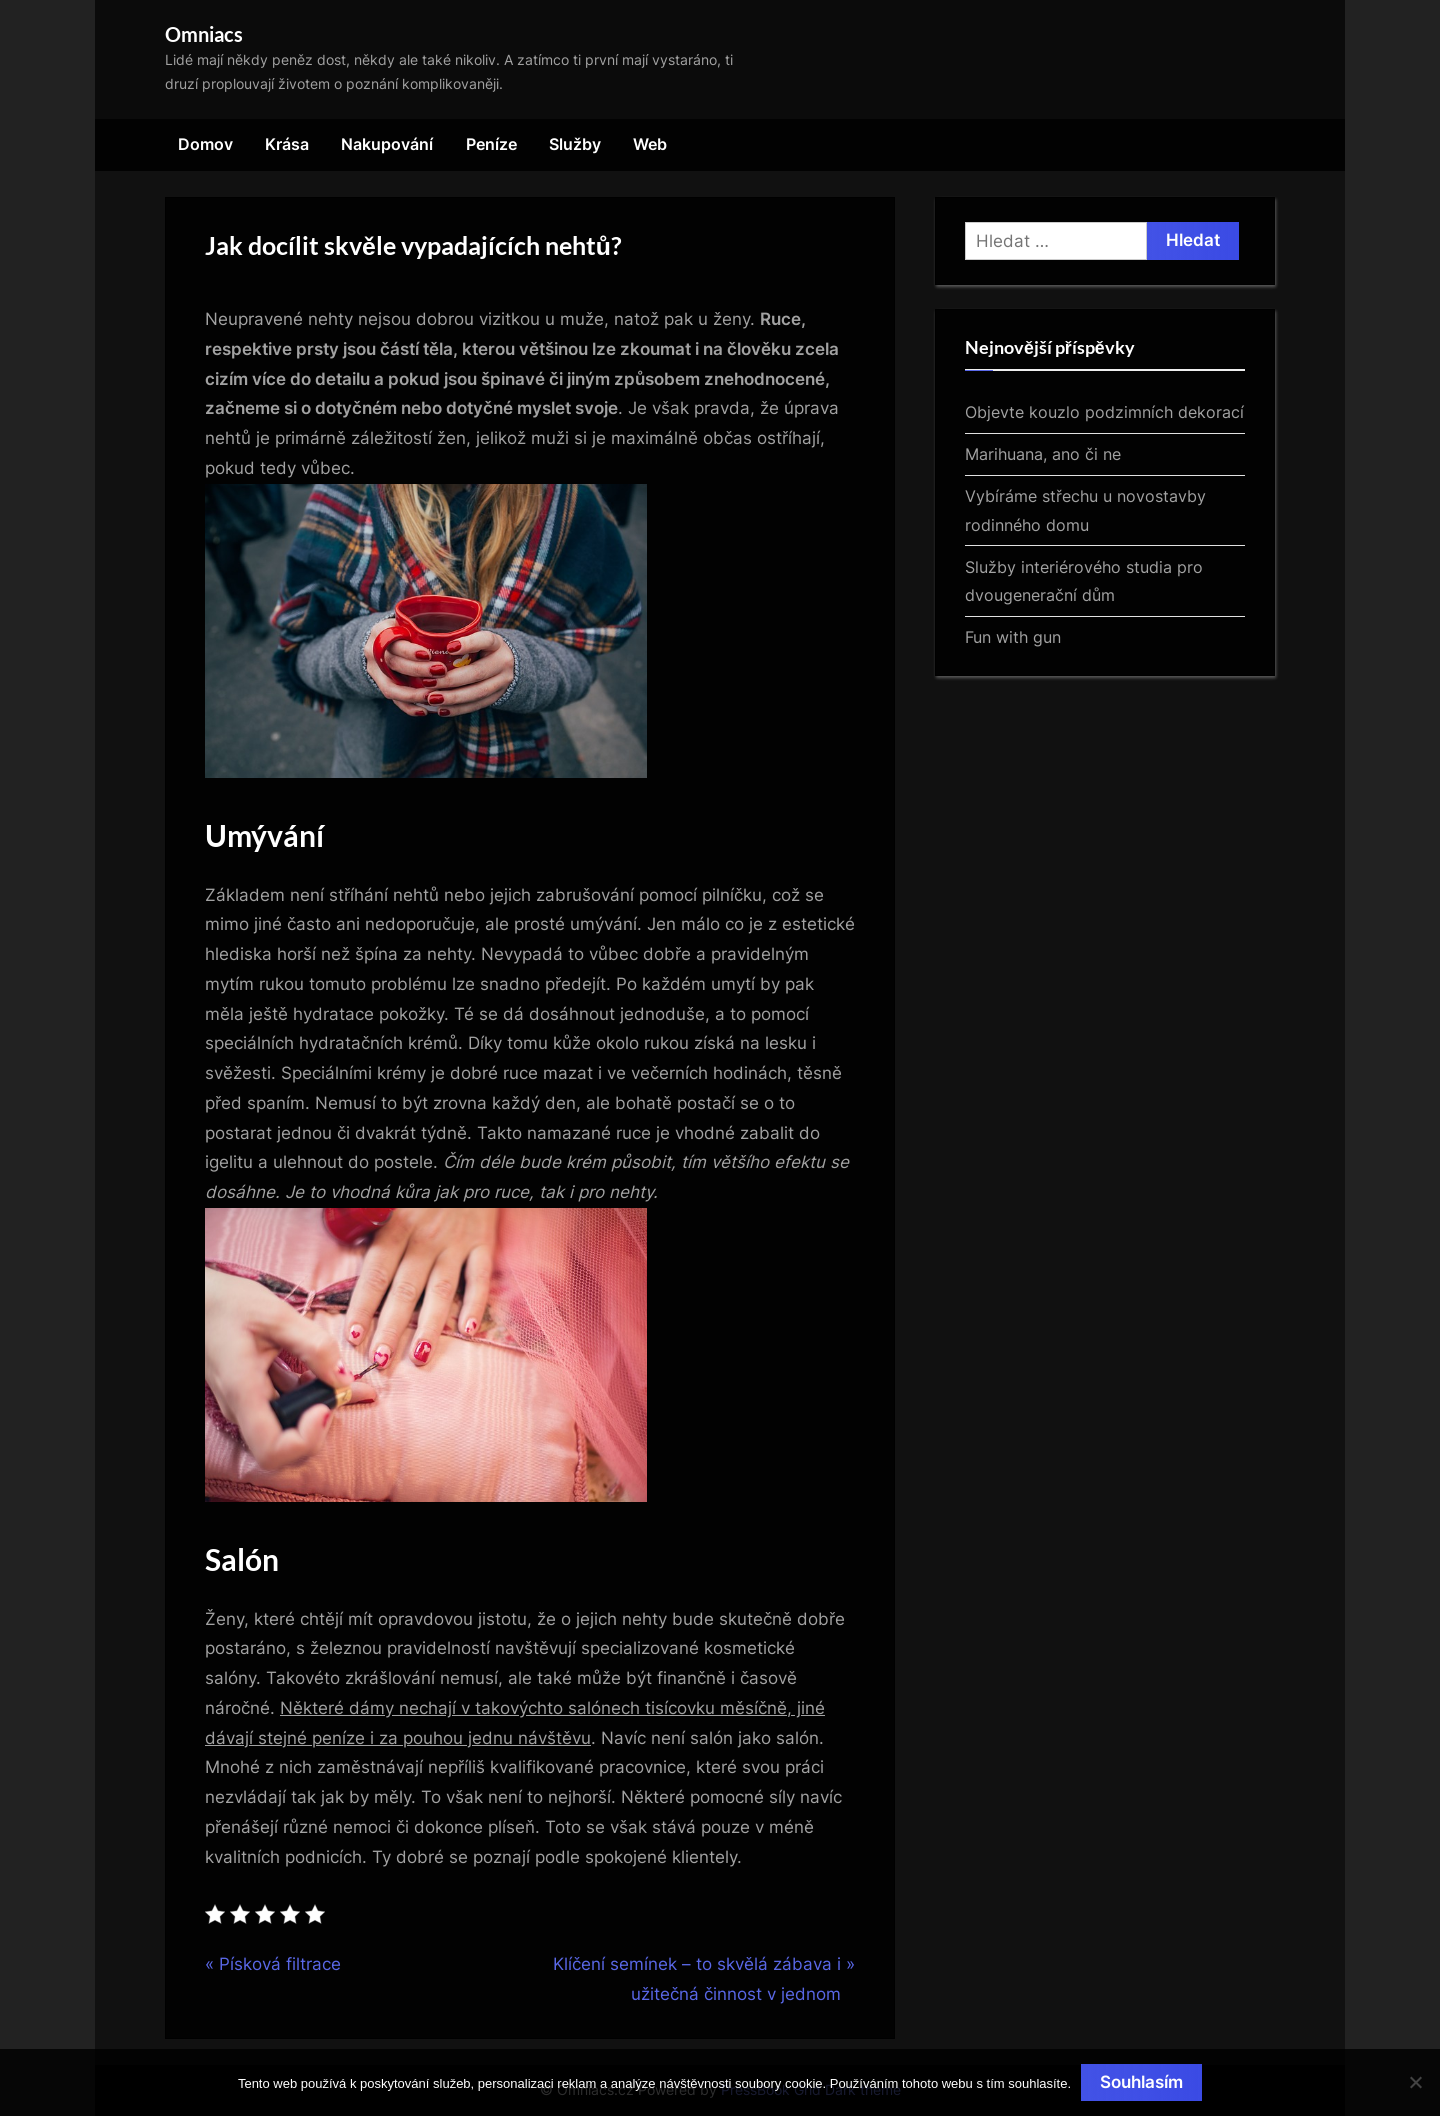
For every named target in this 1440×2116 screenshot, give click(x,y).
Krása (287, 144)
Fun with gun (1013, 637)
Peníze (491, 144)
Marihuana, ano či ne (1043, 454)
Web (650, 144)
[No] (1415, 2082)
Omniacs (204, 34)
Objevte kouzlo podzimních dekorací (1104, 412)
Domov (205, 144)
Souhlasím (1141, 2082)
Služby (575, 144)
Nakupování (387, 144)
